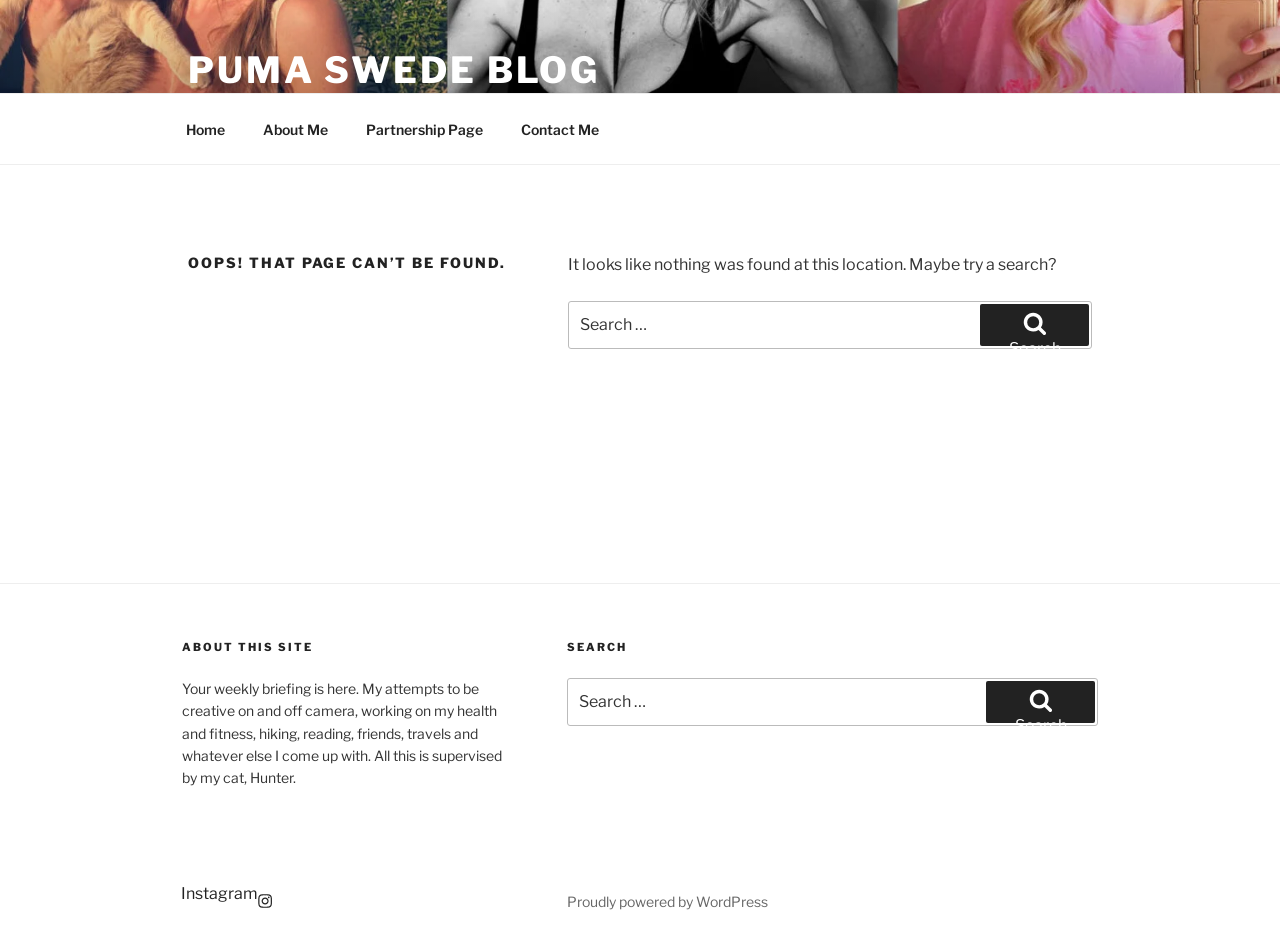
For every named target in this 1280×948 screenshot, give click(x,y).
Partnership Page (424, 129)
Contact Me (560, 129)
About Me (295, 129)
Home (205, 129)
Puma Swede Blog (394, 70)
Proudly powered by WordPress (667, 901)
